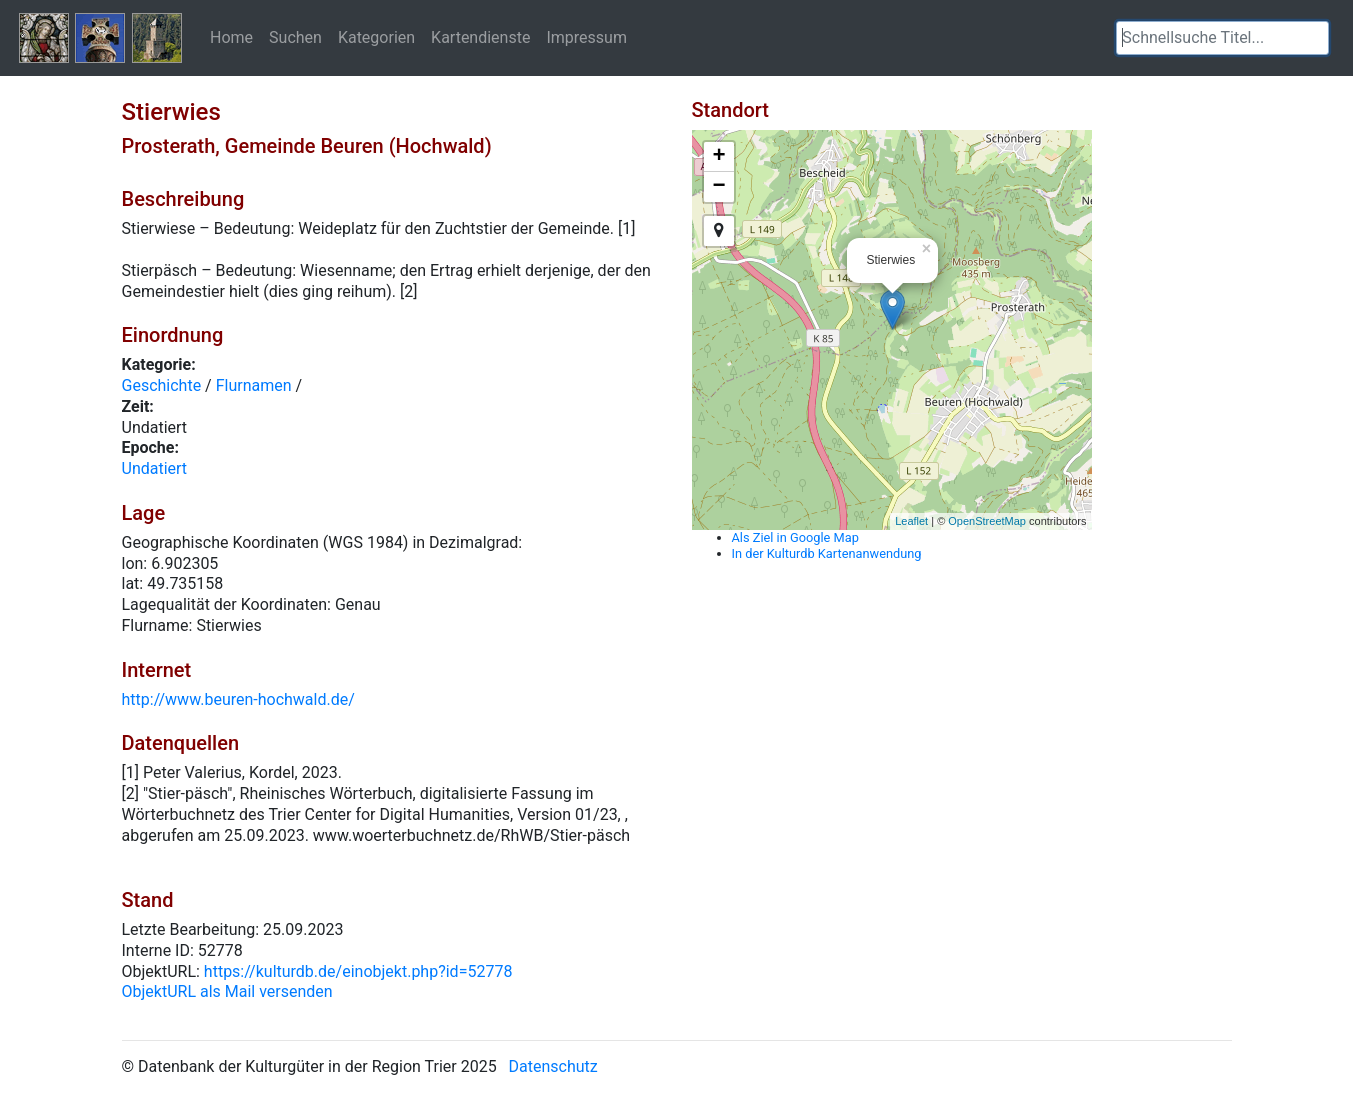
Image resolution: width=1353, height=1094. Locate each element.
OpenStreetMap (987, 521)
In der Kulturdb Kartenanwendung (827, 553)
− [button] (718, 187)
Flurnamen (254, 385)
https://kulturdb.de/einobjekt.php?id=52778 (358, 971)
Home (231, 37)
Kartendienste (480, 37)
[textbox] (1222, 38)
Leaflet (911, 521)
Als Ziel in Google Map (795, 537)
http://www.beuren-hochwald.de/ (238, 699)
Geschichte (162, 385)
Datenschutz (553, 1066)
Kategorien (376, 37)
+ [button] (718, 157)
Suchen (295, 37)
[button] (1314, 38)
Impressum (586, 37)
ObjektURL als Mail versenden (227, 991)
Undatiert (155, 468)
